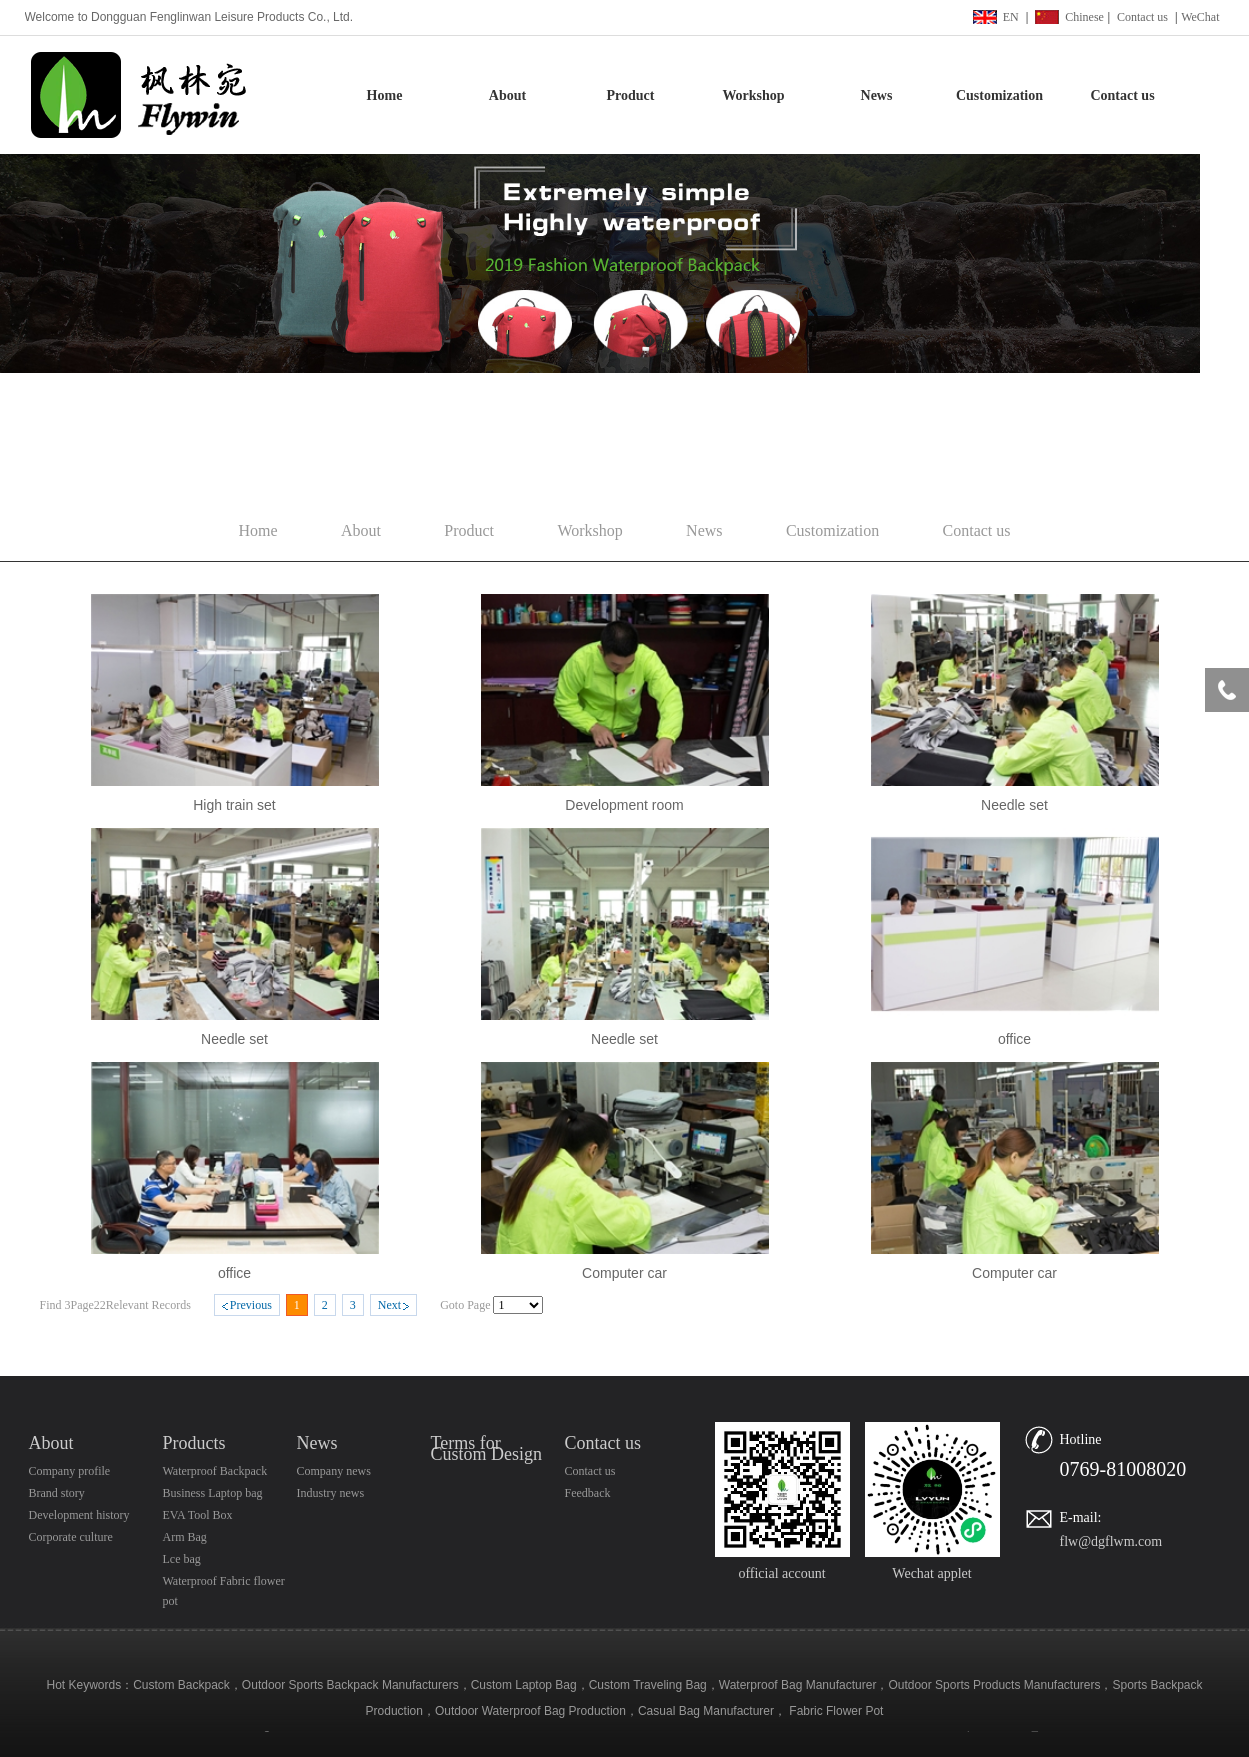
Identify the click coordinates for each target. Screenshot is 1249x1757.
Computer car (624, 1273)
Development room (624, 805)
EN (1011, 17)
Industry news (331, 1493)
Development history (79, 1515)
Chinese (1084, 17)
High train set (234, 805)
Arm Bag (185, 1537)
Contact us (1142, 17)
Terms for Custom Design (487, 1448)
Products (194, 1443)
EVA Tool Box (198, 1515)
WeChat (1200, 17)
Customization (999, 95)
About (507, 95)
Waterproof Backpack (215, 1471)
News (877, 95)
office (1014, 1039)
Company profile (70, 1471)
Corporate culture (71, 1537)
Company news (334, 1471)
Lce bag (182, 1559)
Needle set (1014, 805)
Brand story (57, 1493)
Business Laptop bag (213, 1493)
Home (385, 95)
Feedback (588, 1493)
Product (631, 95)
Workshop (753, 95)
